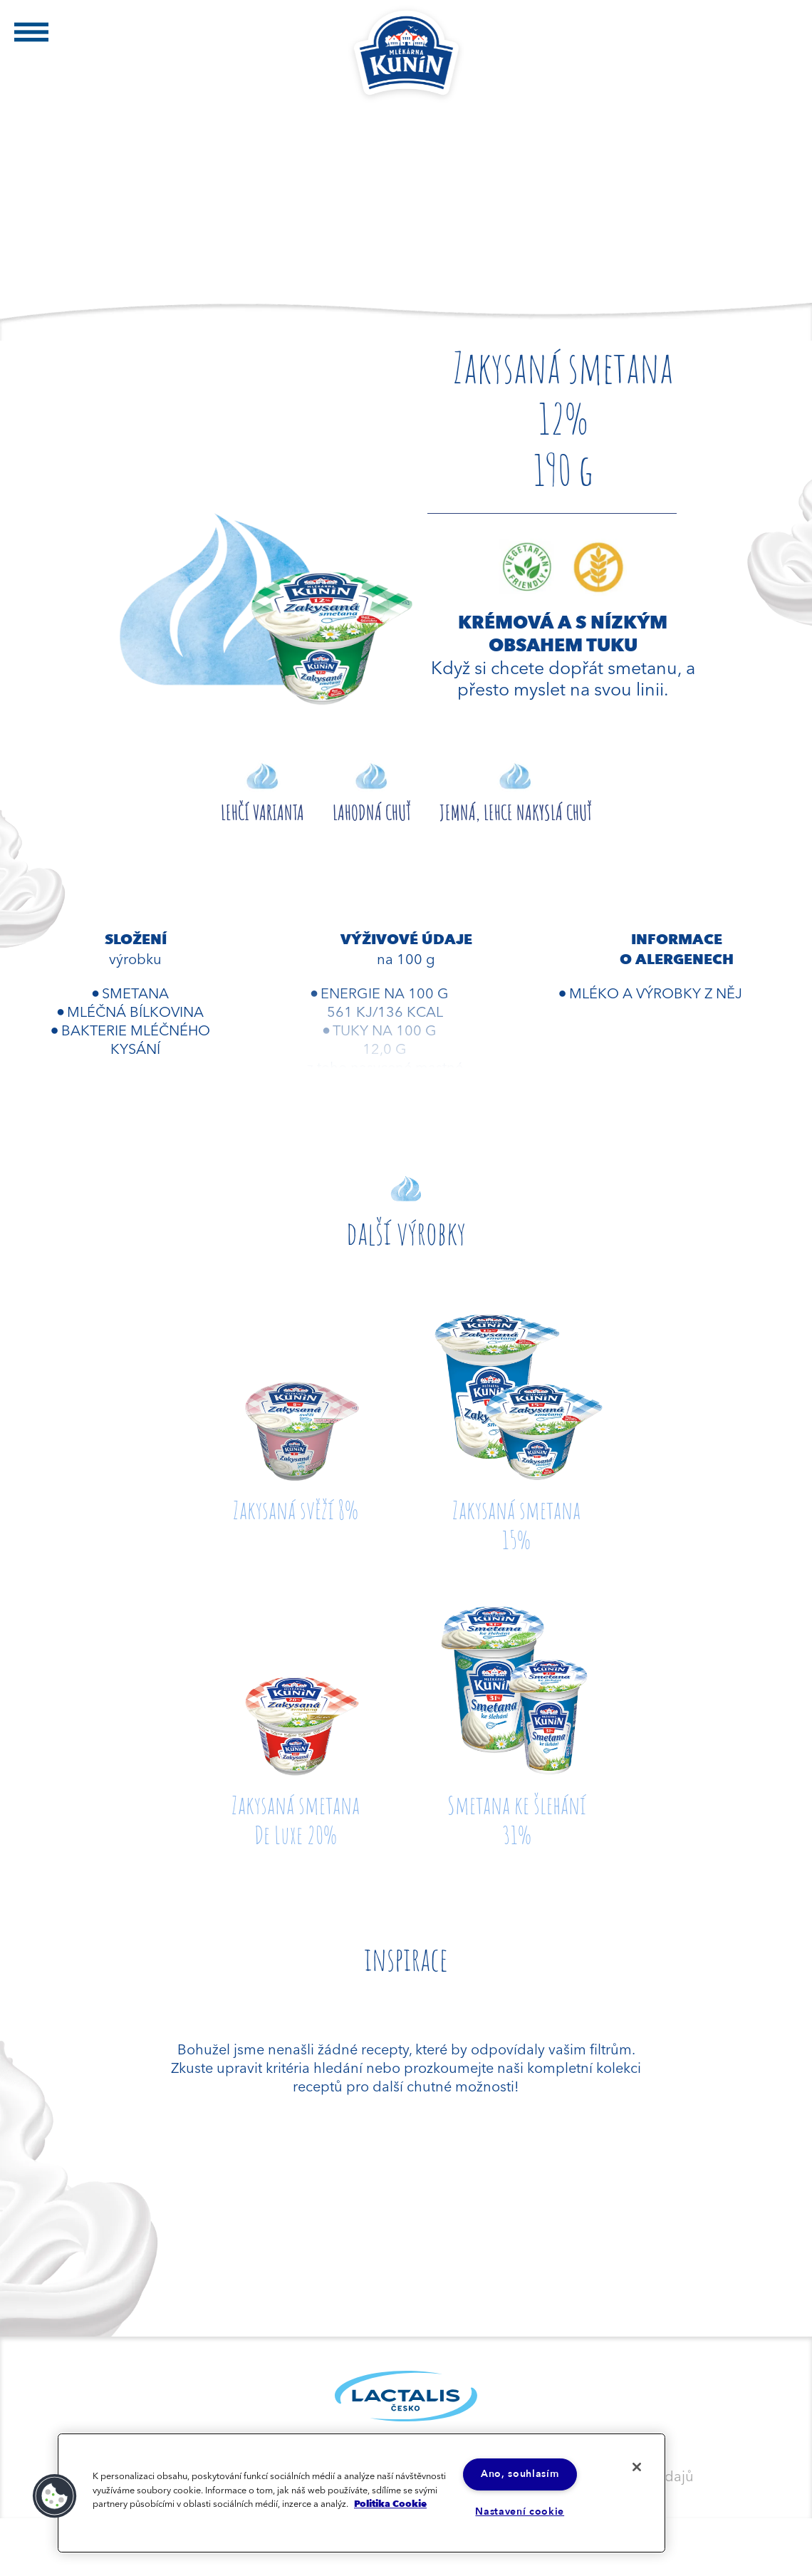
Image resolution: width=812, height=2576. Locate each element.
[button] (55, 2496)
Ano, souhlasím (520, 2474)
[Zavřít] (636, 2467)
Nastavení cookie (520, 2512)
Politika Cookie (390, 2503)
